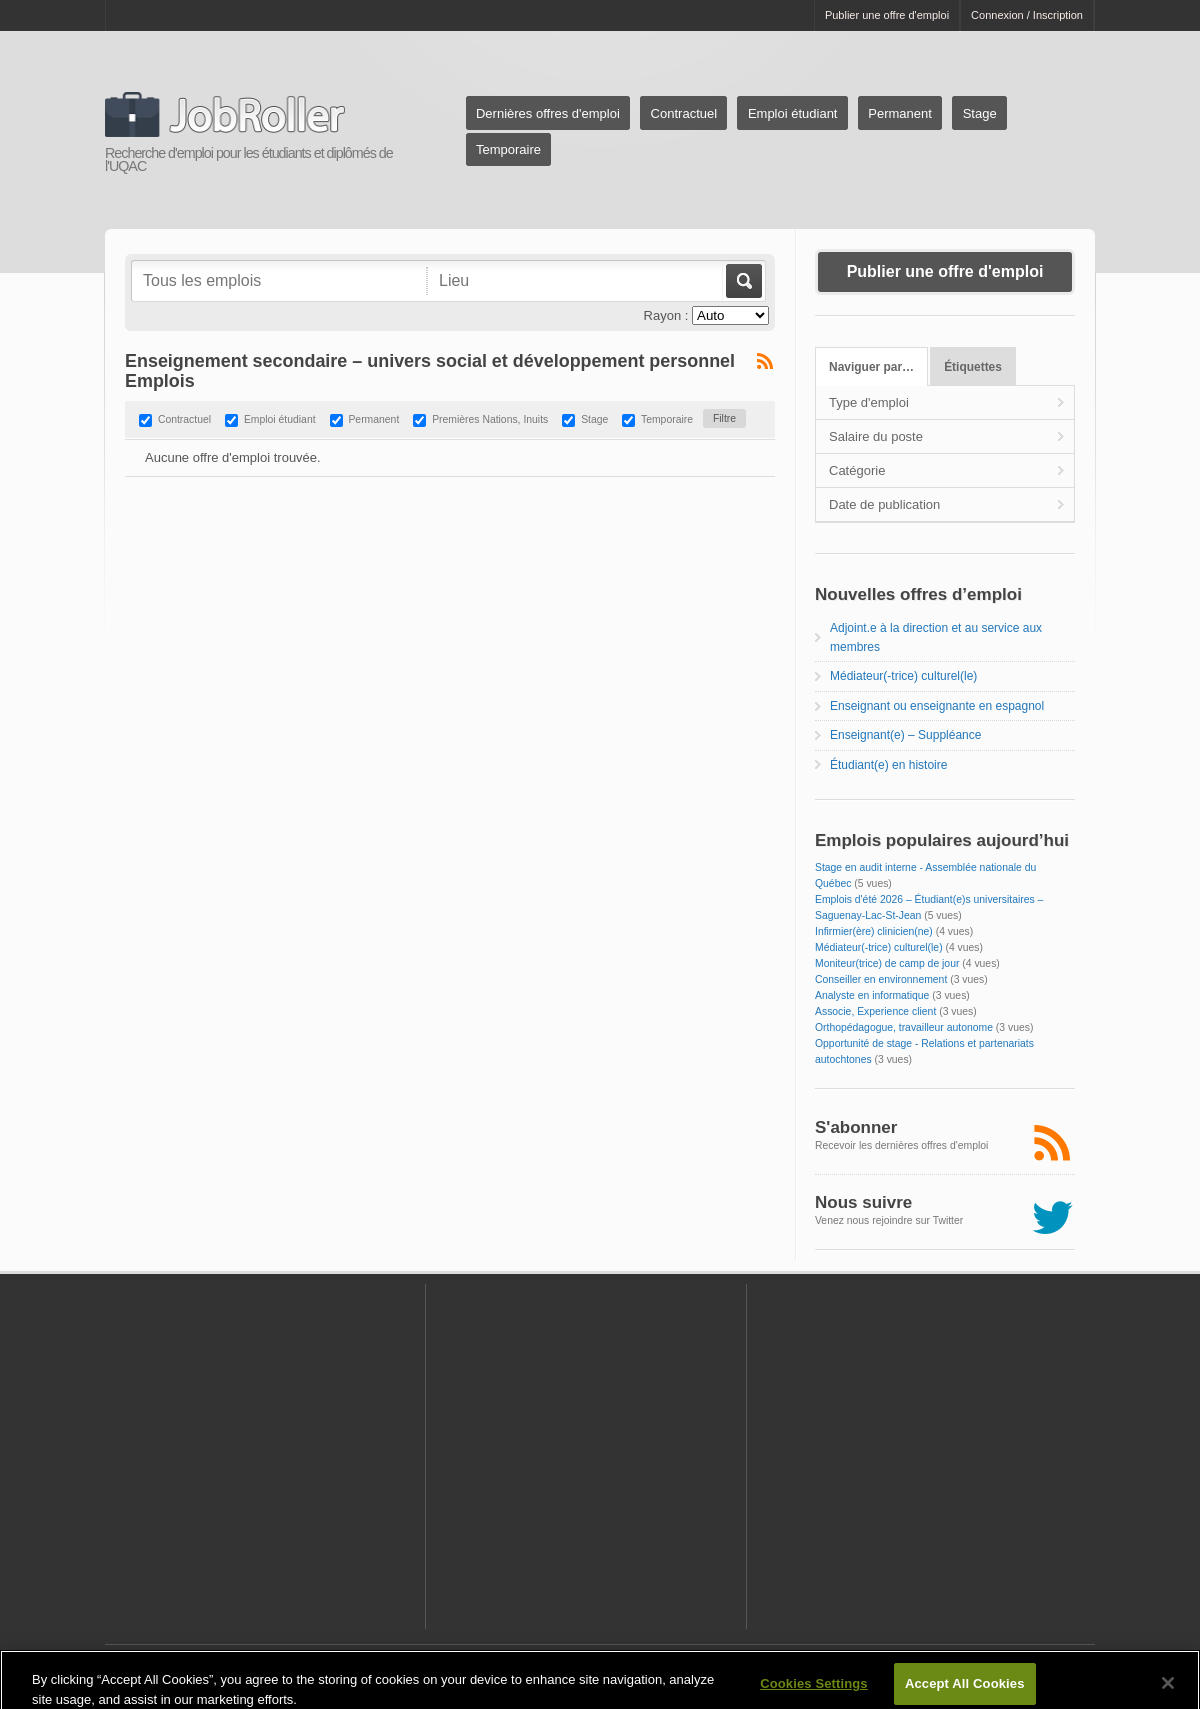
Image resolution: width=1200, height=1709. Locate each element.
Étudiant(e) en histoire (888, 765)
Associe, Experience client (875, 1011)
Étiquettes (973, 367)
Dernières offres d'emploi (548, 113)
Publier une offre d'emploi (887, 15)
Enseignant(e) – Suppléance (905, 735)
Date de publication (884, 504)
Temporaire (508, 149)
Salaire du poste (876, 436)
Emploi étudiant (793, 113)
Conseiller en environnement (881, 979)
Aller (742, 281)
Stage (980, 113)
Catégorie (857, 470)
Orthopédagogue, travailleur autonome (904, 1027)
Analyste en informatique (872, 995)
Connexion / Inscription (1027, 15)
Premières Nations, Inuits (490, 420)
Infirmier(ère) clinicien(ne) (874, 931)
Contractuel (684, 113)
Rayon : (666, 315)
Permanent (900, 113)
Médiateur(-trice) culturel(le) (903, 676)
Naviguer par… (871, 367)
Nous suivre (863, 1202)
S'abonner (856, 1127)
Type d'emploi (869, 402)
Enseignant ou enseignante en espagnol (937, 706)
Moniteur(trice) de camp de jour (887, 963)
